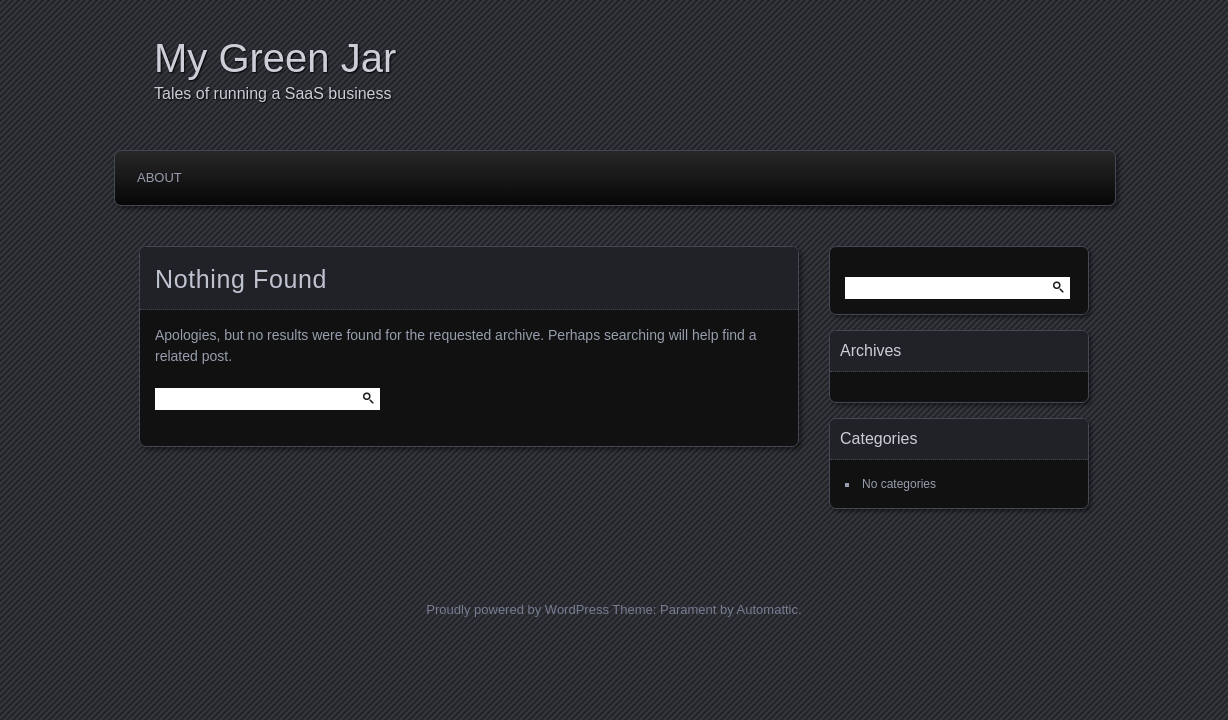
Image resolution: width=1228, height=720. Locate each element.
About (159, 177)
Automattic (767, 609)
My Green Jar (275, 58)
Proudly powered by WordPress (517, 609)
